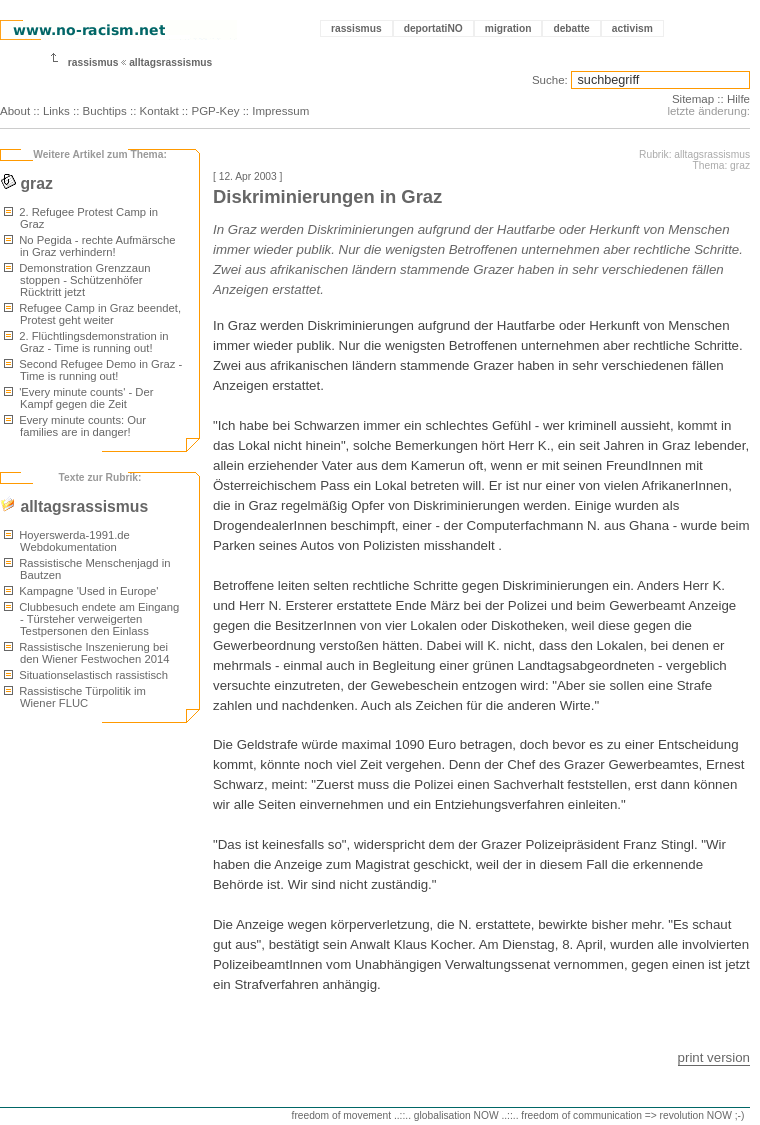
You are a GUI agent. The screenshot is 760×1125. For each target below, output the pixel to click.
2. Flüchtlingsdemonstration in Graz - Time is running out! (86, 342)
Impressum (280, 111)
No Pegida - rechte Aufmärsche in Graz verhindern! (89, 246)
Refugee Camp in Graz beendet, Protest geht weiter (92, 314)
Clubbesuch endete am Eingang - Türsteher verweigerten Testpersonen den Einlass (91, 619)
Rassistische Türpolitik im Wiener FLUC (75, 697)
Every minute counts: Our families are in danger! (75, 426)
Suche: (550, 80)
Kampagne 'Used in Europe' (81, 591)
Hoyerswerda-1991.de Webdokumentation (67, 541)
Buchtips (105, 111)
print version (714, 1057)
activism (632, 28)
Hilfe (738, 99)
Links (56, 111)
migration (508, 28)
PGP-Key (215, 111)
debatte (571, 28)
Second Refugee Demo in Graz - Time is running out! (93, 370)
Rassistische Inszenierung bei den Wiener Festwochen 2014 (86, 653)
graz (26, 183)
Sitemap (693, 99)
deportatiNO (433, 28)
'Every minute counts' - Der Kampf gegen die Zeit (78, 398)
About (15, 111)
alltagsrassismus (170, 62)
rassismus (356, 28)
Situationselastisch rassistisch (86, 675)
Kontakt (159, 111)
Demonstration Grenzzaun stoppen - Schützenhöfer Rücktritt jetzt (77, 280)
